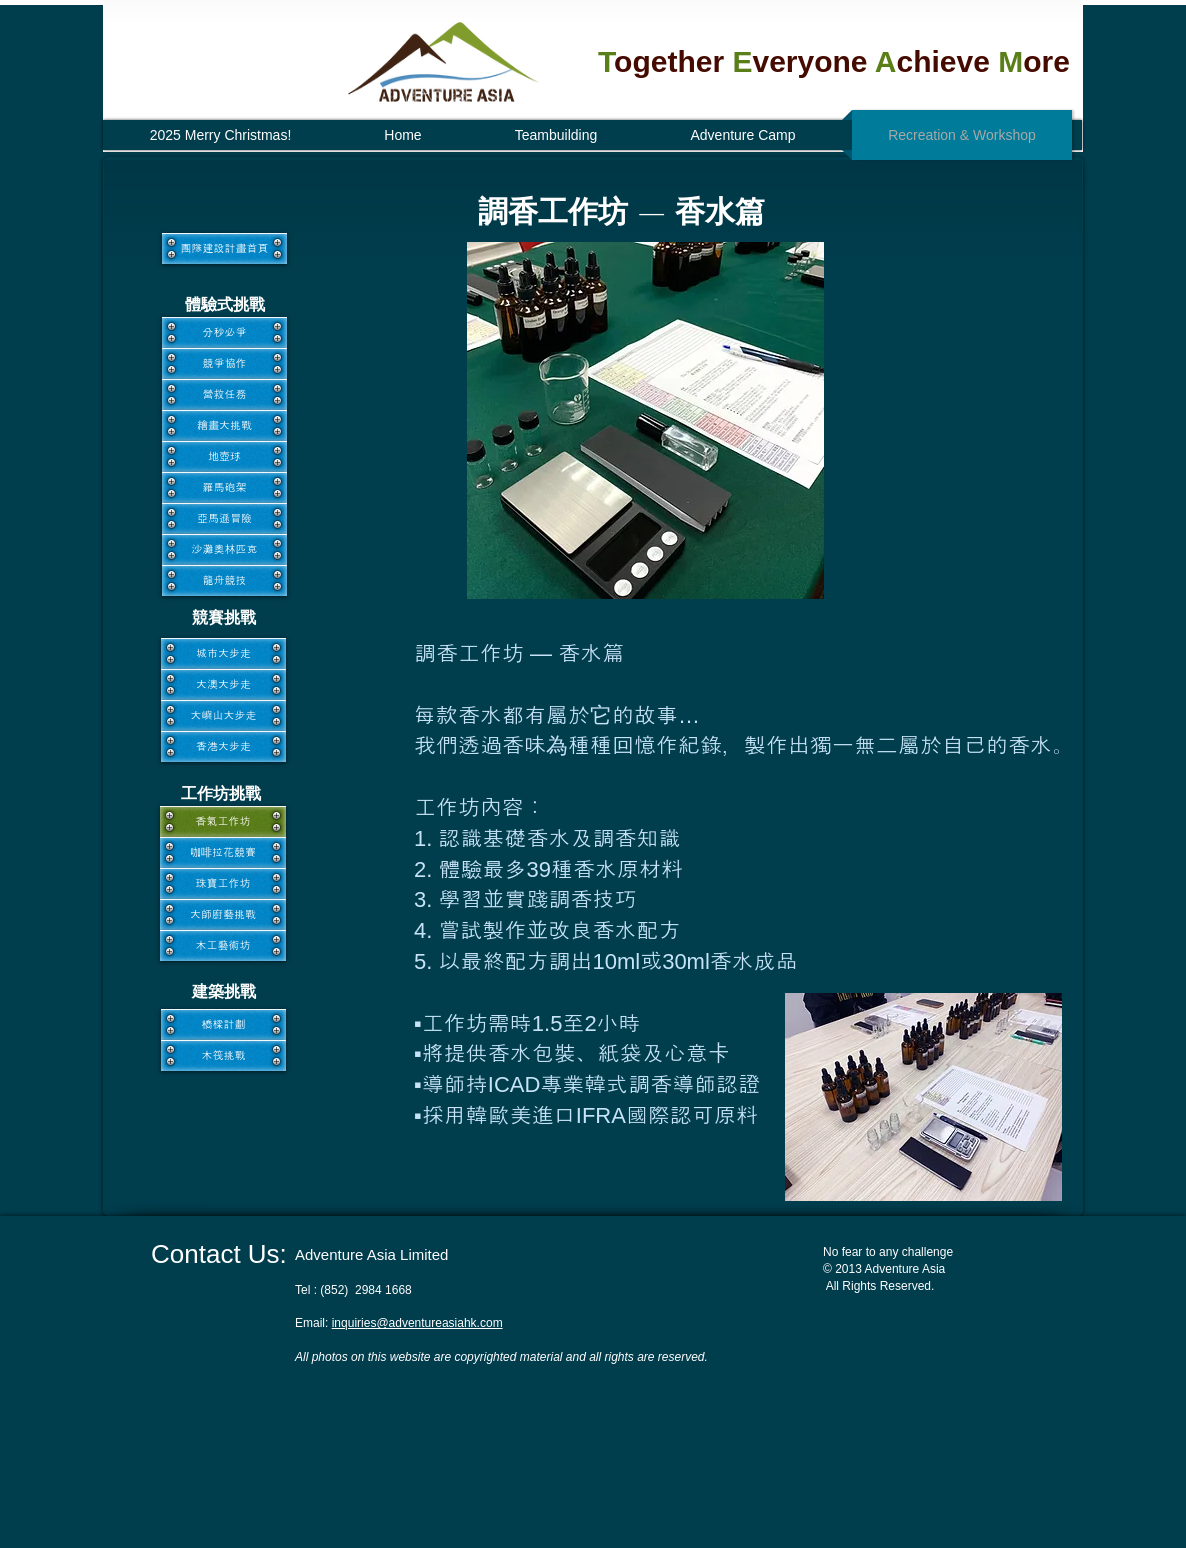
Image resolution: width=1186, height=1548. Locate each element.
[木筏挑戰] (223, 1055)
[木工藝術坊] (223, 945)
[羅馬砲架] (224, 487)
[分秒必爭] (224, 332)
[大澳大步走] (223, 684)
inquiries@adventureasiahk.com (417, 1323)
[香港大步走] (223, 746)
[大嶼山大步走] (223, 715)
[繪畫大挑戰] (224, 425)
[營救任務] (224, 394)
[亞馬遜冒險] (224, 518)
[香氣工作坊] (223, 821)
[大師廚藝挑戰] (223, 914)
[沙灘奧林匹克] (224, 549)
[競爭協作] (224, 363)
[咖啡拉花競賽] (223, 852)
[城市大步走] (223, 653)
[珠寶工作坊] (223, 883)
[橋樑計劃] (223, 1024)
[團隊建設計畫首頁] (224, 248)
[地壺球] (224, 456)
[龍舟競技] (224, 580)
